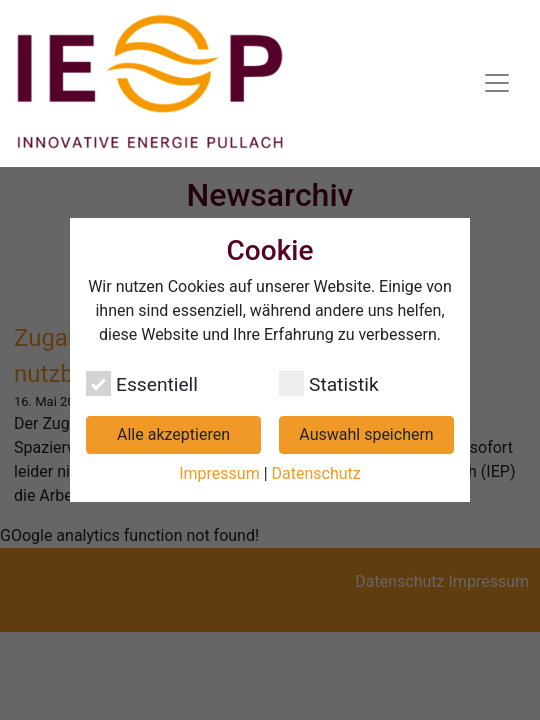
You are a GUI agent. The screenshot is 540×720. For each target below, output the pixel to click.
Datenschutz (316, 473)
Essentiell (142, 383)
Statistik (329, 383)
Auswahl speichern (366, 434)
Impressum (219, 473)
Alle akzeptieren (173, 434)
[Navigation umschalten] (497, 83)
